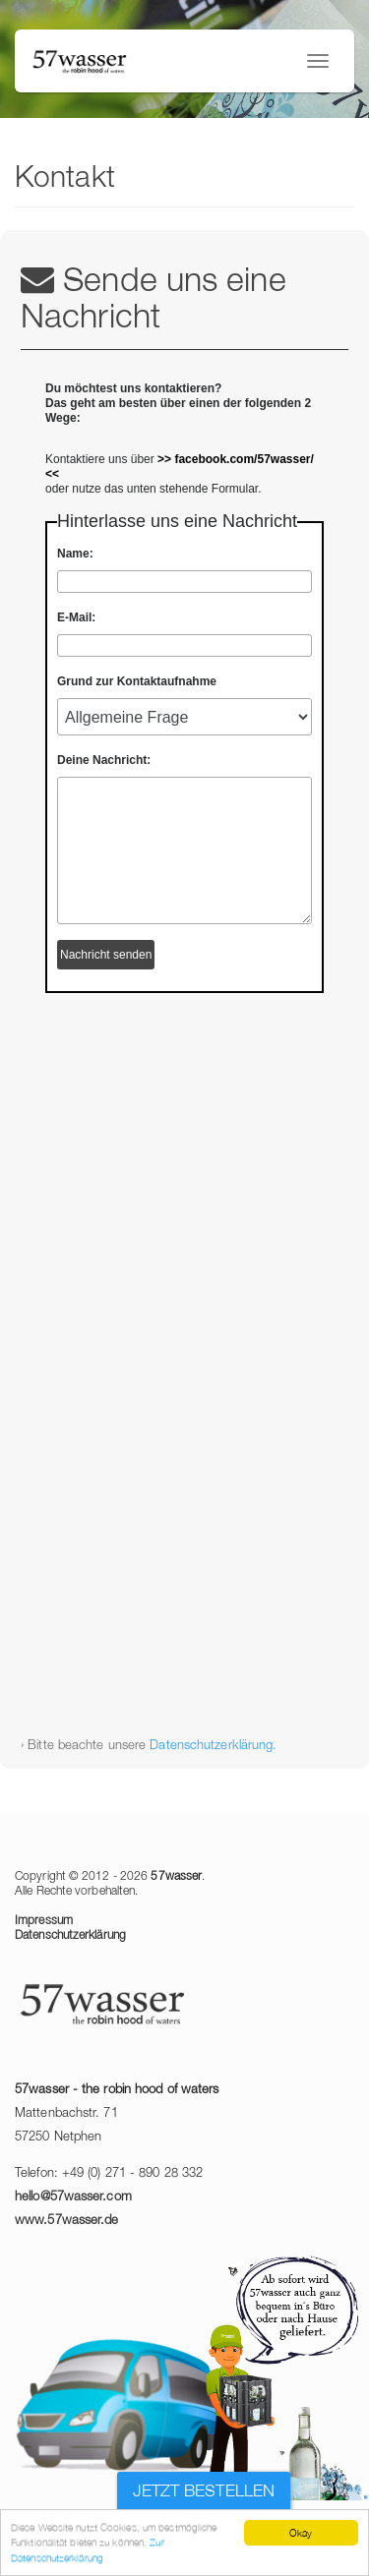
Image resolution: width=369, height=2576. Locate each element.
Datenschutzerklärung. (213, 1745)
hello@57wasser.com (73, 2197)
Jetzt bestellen (204, 2492)
